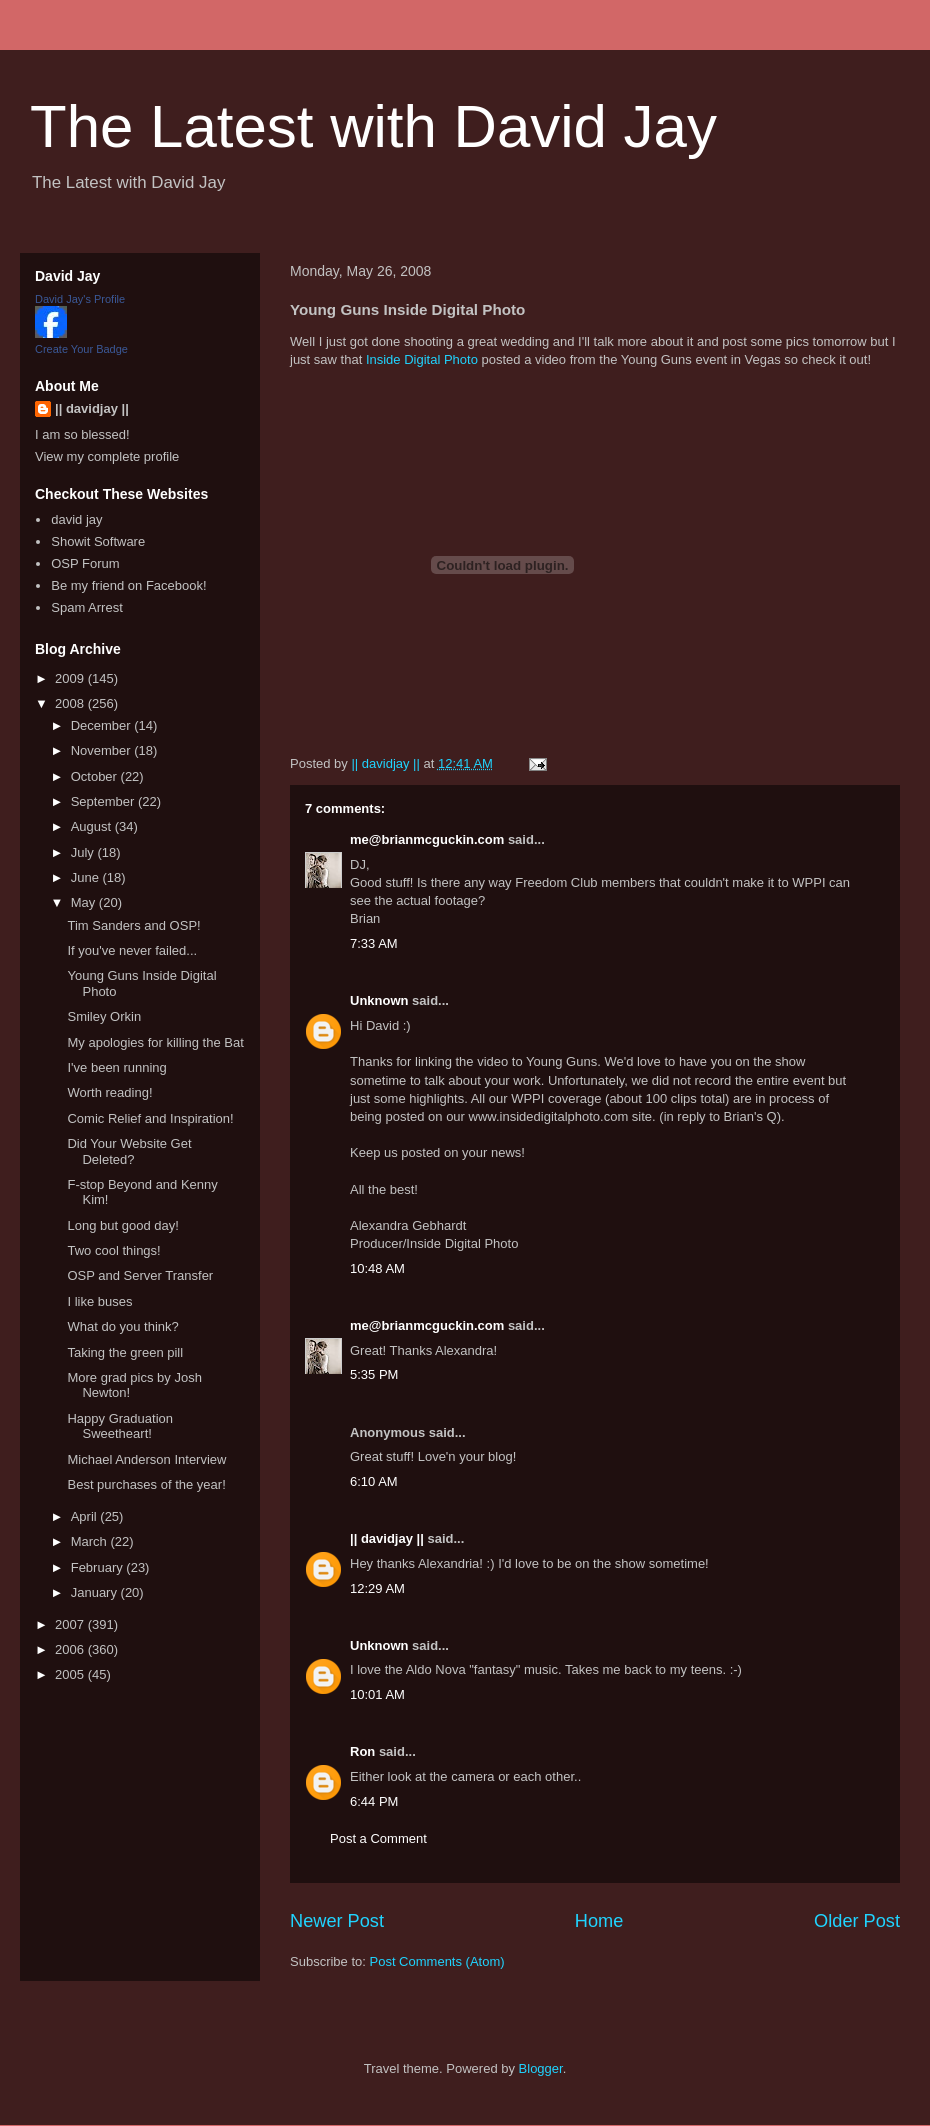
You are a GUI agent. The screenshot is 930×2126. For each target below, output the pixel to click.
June (87, 877)
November (103, 750)
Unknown (379, 1000)
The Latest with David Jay (373, 126)
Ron (362, 1751)
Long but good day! (122, 1225)
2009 (71, 678)
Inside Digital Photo (422, 359)
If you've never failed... (132, 950)
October (96, 776)
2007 (71, 1624)
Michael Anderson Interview (146, 1459)
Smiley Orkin (104, 1016)
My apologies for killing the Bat (155, 1042)
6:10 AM (374, 1481)
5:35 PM (374, 1374)
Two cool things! (113, 1250)
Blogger (541, 2068)
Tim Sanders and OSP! (133, 925)
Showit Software (98, 541)
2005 (71, 1674)
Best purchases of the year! (146, 1484)
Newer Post (337, 1921)
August (93, 826)
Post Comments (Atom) (437, 1961)
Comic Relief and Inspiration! (150, 1118)
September (104, 801)
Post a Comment (378, 1838)
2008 (71, 703)
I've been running (116, 1067)
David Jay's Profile (80, 299)
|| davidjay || (387, 1538)
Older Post (857, 1921)
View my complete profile (107, 456)
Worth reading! (109, 1092)
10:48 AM (377, 1268)
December (103, 725)
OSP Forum (85, 563)
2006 (71, 1649)
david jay (76, 519)
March (91, 1541)
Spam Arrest (87, 607)
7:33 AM (374, 943)
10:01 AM (377, 1694)
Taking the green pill (125, 1352)
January (96, 1592)
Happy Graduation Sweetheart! (120, 1426)
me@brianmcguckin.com (427, 839)
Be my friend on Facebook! (128, 585)
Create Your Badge (81, 349)
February (99, 1567)
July (84, 852)
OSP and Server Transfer (140, 1275)
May (85, 902)
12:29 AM (377, 1588)
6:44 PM (374, 1801)
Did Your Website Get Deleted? (129, 1151)
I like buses (99, 1301)
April (86, 1516)
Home (599, 1921)
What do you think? (122, 1326)
